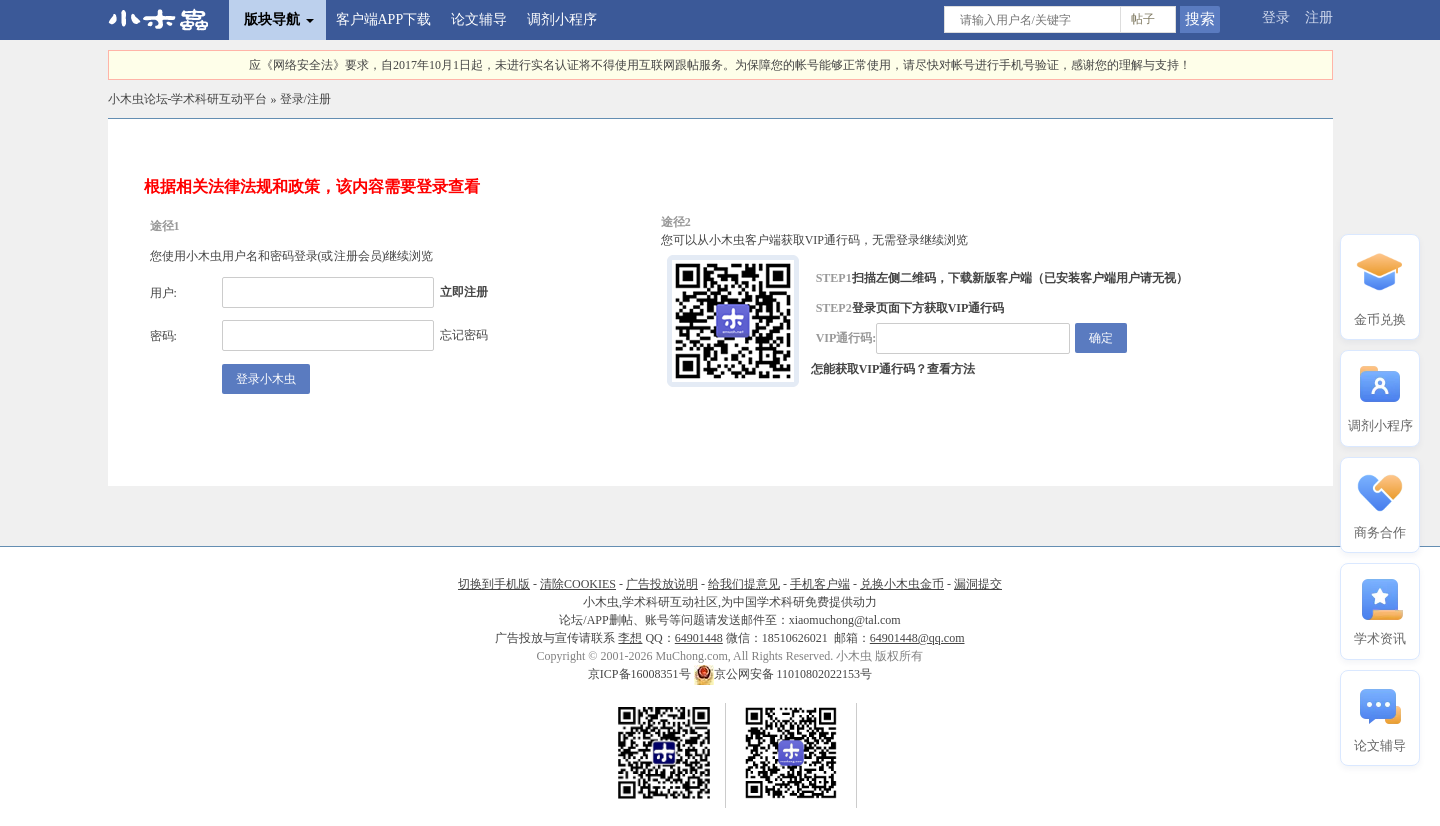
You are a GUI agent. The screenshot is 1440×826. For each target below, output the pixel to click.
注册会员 (358, 256)
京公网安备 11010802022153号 (783, 674)
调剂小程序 (562, 19)
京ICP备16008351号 (641, 674)
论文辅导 (479, 19)
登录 (1276, 17)
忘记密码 (464, 335)
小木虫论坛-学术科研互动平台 (188, 99)
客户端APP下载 (384, 19)
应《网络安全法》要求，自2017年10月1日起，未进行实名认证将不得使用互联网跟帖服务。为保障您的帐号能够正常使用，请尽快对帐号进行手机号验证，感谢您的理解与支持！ (720, 65)
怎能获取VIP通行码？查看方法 (893, 369)
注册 (1319, 17)
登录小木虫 (266, 379)
